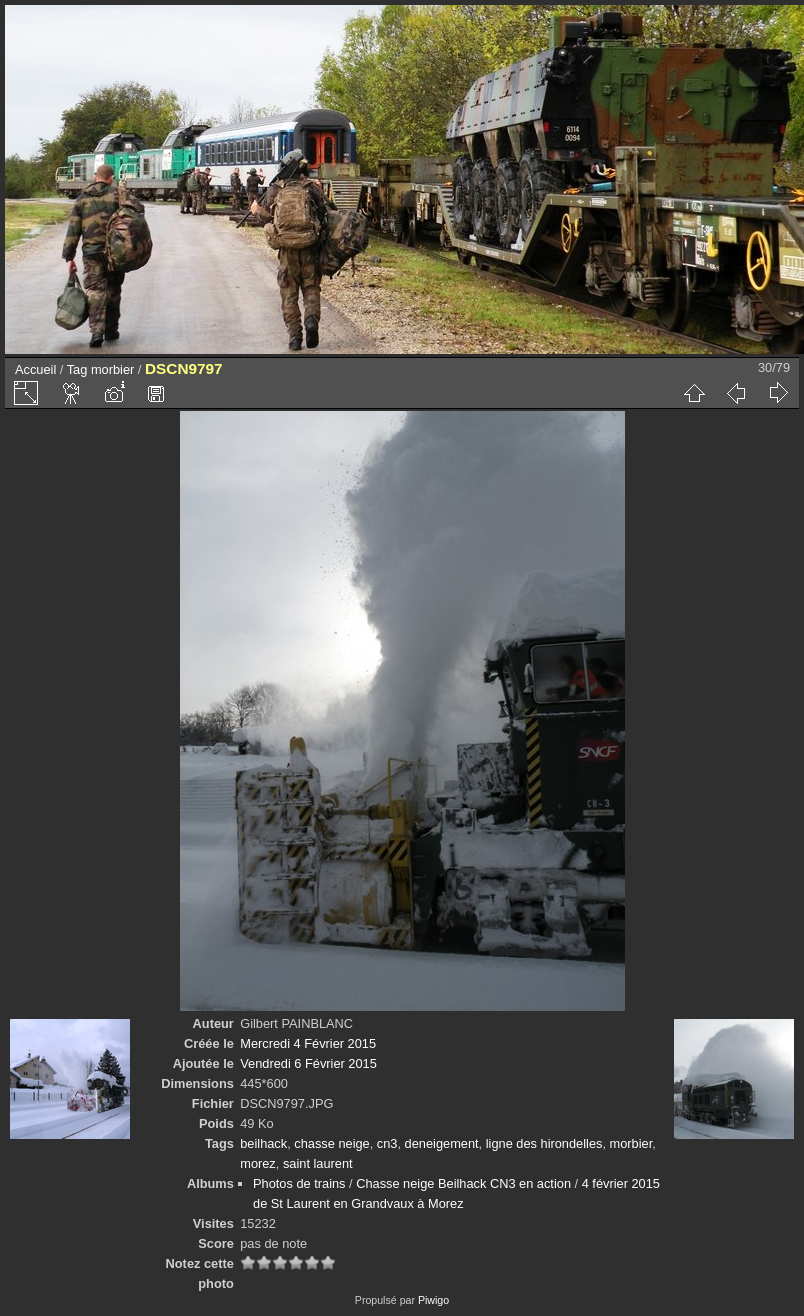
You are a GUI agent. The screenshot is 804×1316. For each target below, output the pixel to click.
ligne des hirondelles (544, 1143)
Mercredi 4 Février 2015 (308, 1043)
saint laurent (318, 1163)
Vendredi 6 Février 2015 (308, 1063)
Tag (77, 369)
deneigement (442, 1143)
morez (258, 1163)
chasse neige (331, 1143)
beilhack (263, 1143)
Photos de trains (299, 1183)
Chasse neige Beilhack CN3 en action (463, 1183)
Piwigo (433, 1300)
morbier (112, 369)
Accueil (35, 369)
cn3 (387, 1143)
